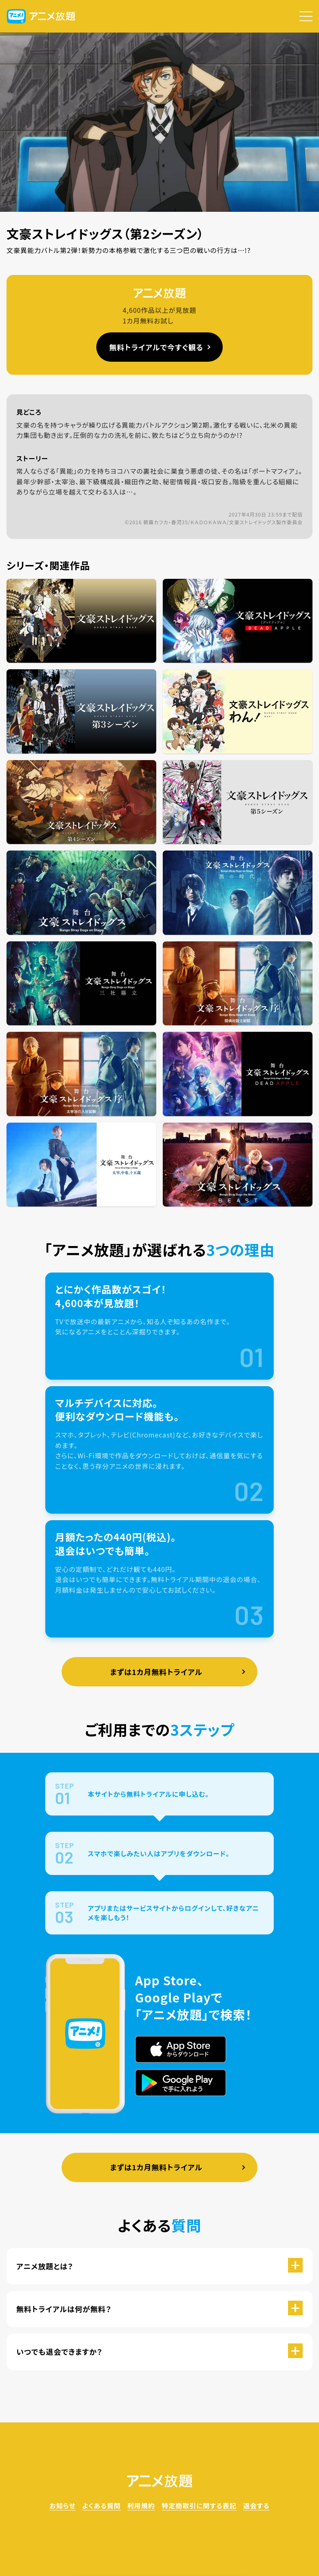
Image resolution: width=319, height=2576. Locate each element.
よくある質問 (101, 2505)
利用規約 (141, 2505)
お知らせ (62, 2505)
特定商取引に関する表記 (199, 2505)
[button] (305, 16)
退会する (256, 2505)
